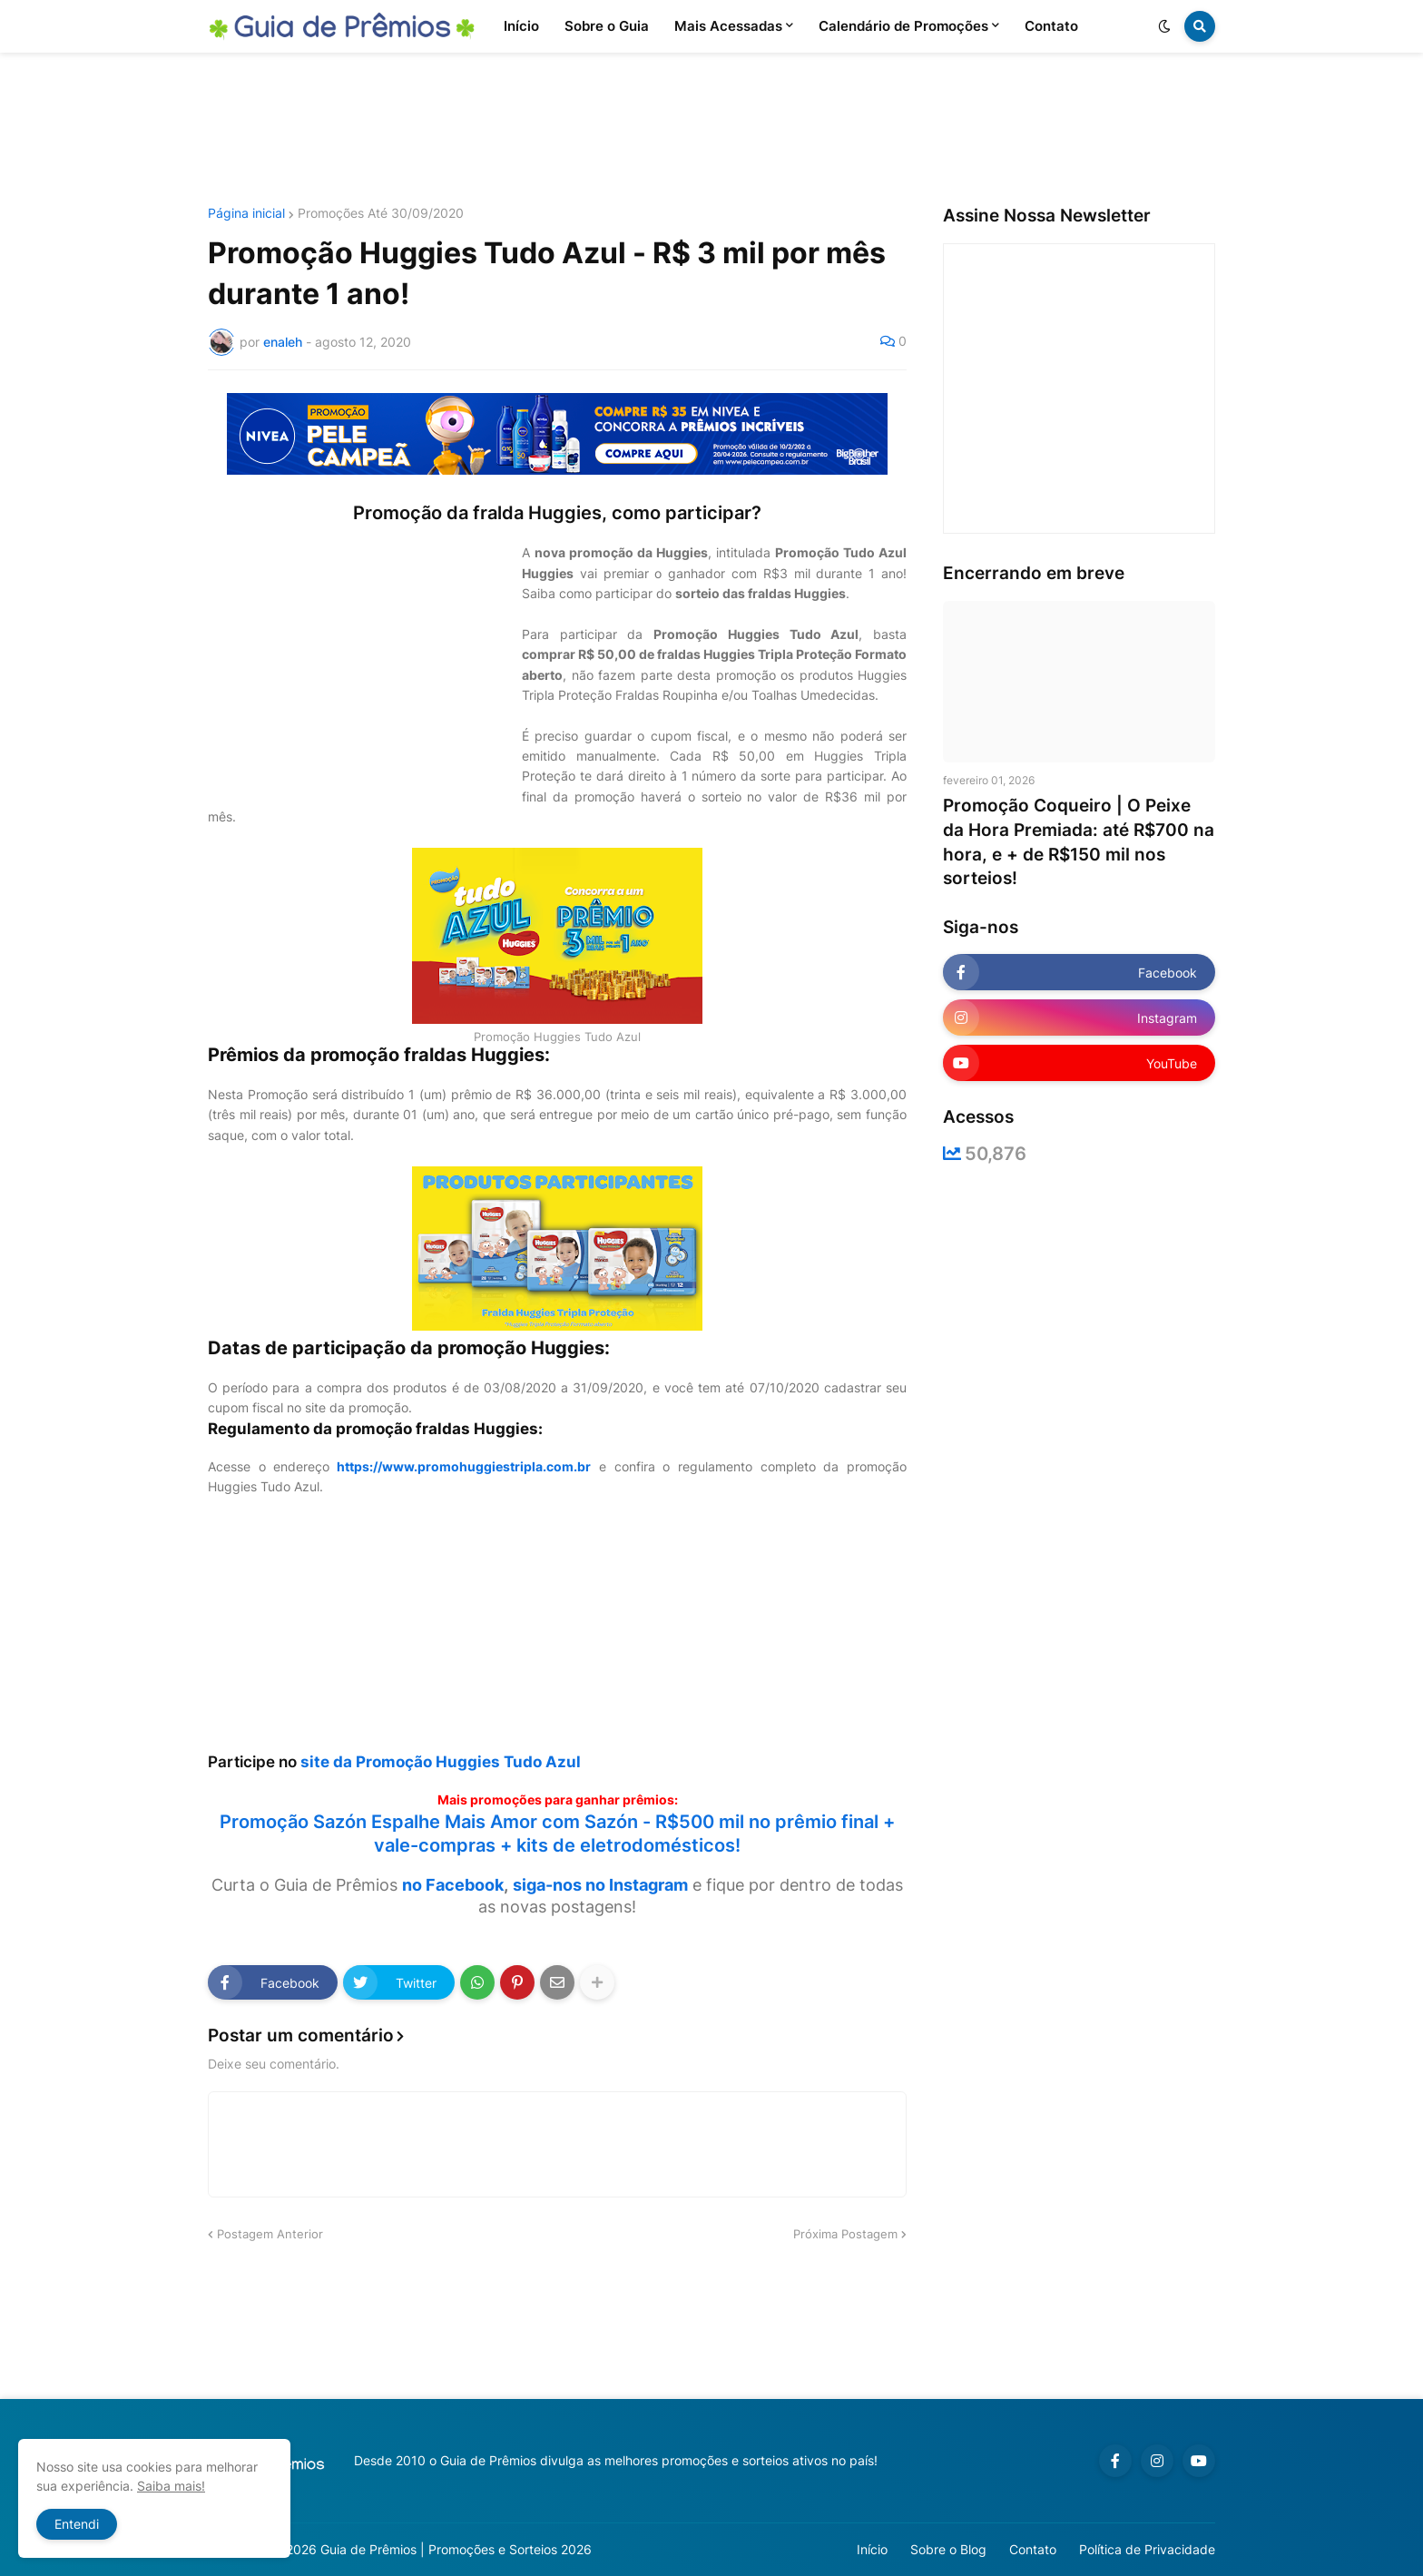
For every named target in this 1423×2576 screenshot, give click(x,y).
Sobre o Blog (948, 2549)
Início (872, 2549)
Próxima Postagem (845, 2234)
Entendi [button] (76, 2524)
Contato (1032, 2549)
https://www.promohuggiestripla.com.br (464, 1466)
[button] (1164, 26)
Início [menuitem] (521, 25)
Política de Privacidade (1147, 2549)
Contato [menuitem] (1051, 25)
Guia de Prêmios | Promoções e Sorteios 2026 (456, 2549)
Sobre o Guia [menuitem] (606, 25)
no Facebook (453, 1884)
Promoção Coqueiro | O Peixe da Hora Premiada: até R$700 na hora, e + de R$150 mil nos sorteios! (1078, 842)
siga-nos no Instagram (600, 1884)
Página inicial (246, 213)
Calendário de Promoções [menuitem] (903, 25)
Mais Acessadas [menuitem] (728, 25)
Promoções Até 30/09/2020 (381, 213)
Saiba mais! (171, 2485)
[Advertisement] (711, 130)
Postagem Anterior (270, 2234)
